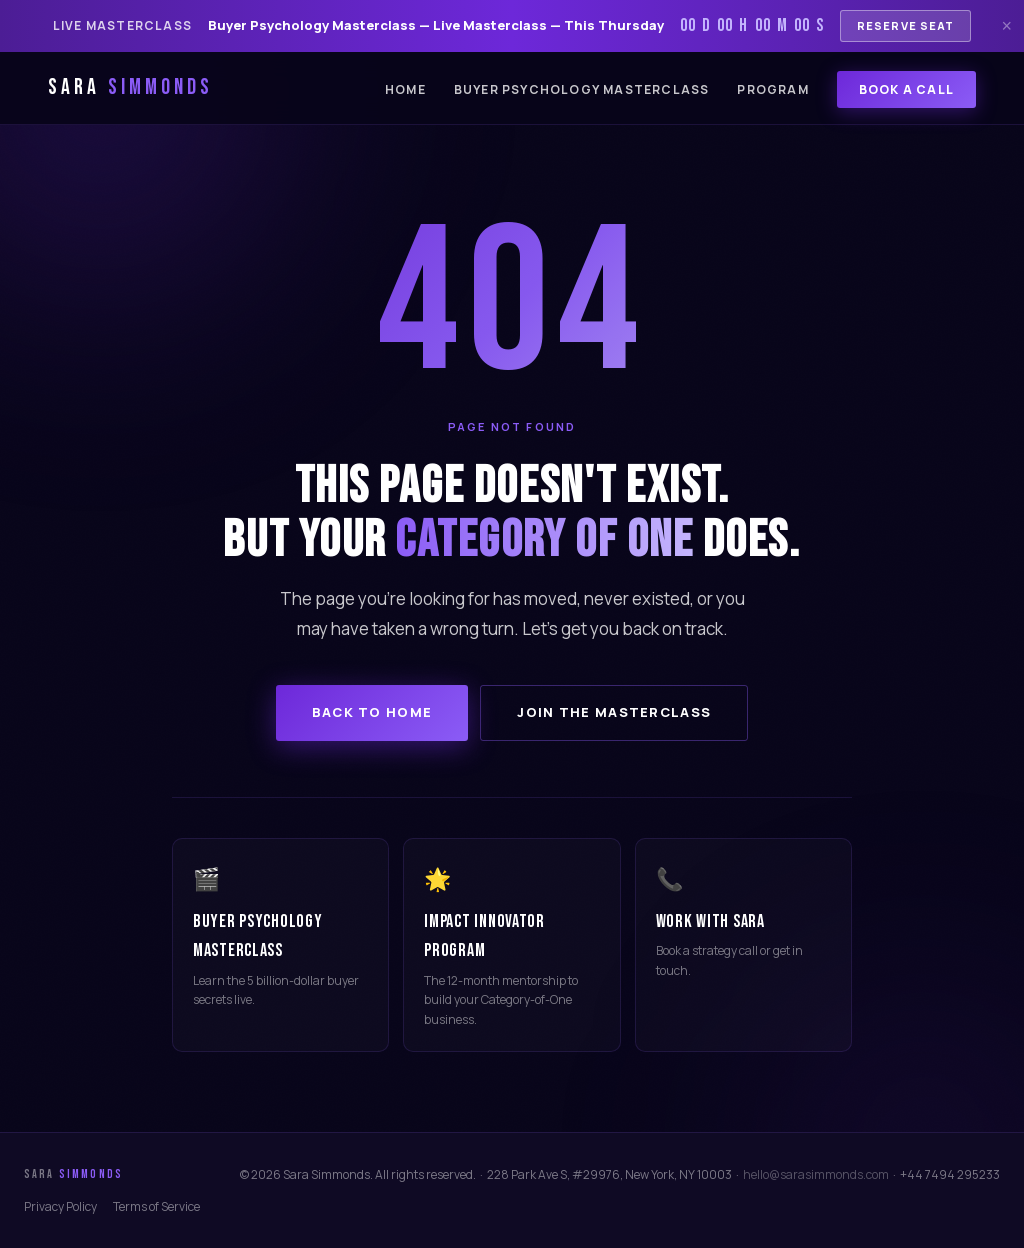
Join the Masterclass (614, 712)
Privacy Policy (60, 1206)
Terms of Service (156, 1206)
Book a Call (906, 89)
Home (405, 89)
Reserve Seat (905, 25)
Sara (130, 87)
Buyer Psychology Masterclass (582, 89)
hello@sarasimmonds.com (816, 1174)
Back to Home (372, 712)
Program (772, 89)
